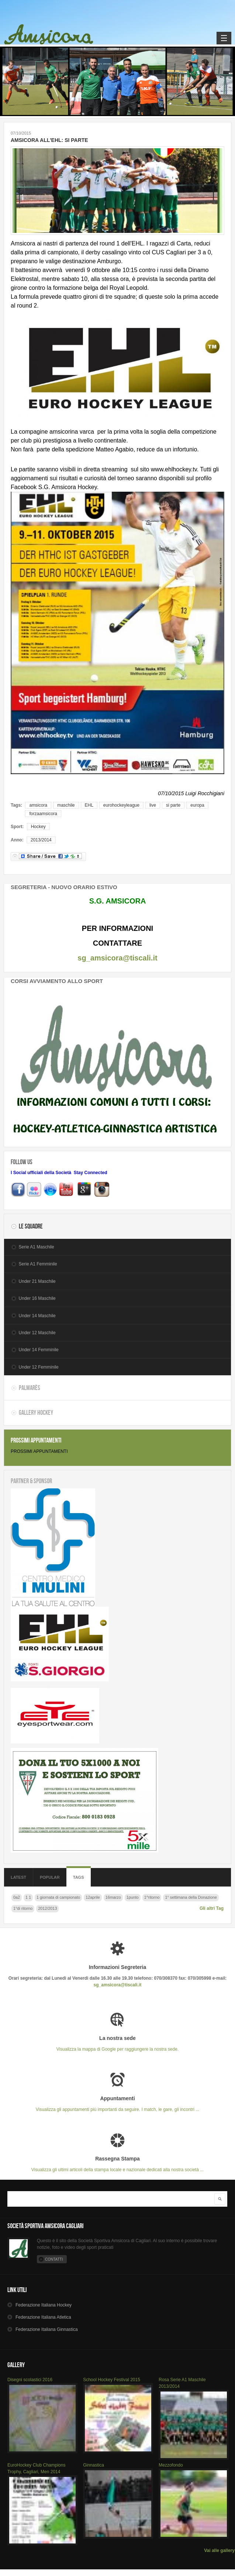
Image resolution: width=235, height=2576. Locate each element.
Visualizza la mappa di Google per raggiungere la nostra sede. (117, 2043)
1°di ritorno (22, 1908)
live (152, 805)
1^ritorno (152, 1897)
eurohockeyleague (121, 805)
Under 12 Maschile (37, 1332)
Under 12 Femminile (39, 1367)
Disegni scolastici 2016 (29, 2379)
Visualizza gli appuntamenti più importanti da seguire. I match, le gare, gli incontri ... (117, 2103)
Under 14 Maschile (37, 1315)
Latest (18, 1877)
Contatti (54, 2259)
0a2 (16, 1897)
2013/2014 (41, 840)
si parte (173, 805)
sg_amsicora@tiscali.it (117, 958)
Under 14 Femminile (39, 1349)
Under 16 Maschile (37, 1298)
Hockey (38, 826)
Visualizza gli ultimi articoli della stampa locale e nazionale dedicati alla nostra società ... (117, 2164)
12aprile (93, 1897)
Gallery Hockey (36, 1412)
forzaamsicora (43, 813)
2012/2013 (47, 1908)
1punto (133, 1897)
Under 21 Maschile (37, 1281)
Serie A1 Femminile (38, 1264)
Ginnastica (93, 2465)
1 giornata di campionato (58, 1897)
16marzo (113, 1897)
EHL (89, 805)
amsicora (38, 805)
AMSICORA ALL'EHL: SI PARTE (49, 140)
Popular (50, 1877)
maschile (66, 805)
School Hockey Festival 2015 (111, 2379)
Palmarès (29, 1388)
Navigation (224, 38)
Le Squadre (31, 1226)
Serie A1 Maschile (36, 1247)
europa (197, 805)
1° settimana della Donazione (191, 1897)
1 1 (28, 1897)
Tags (78, 1877)
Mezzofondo (171, 2465)
